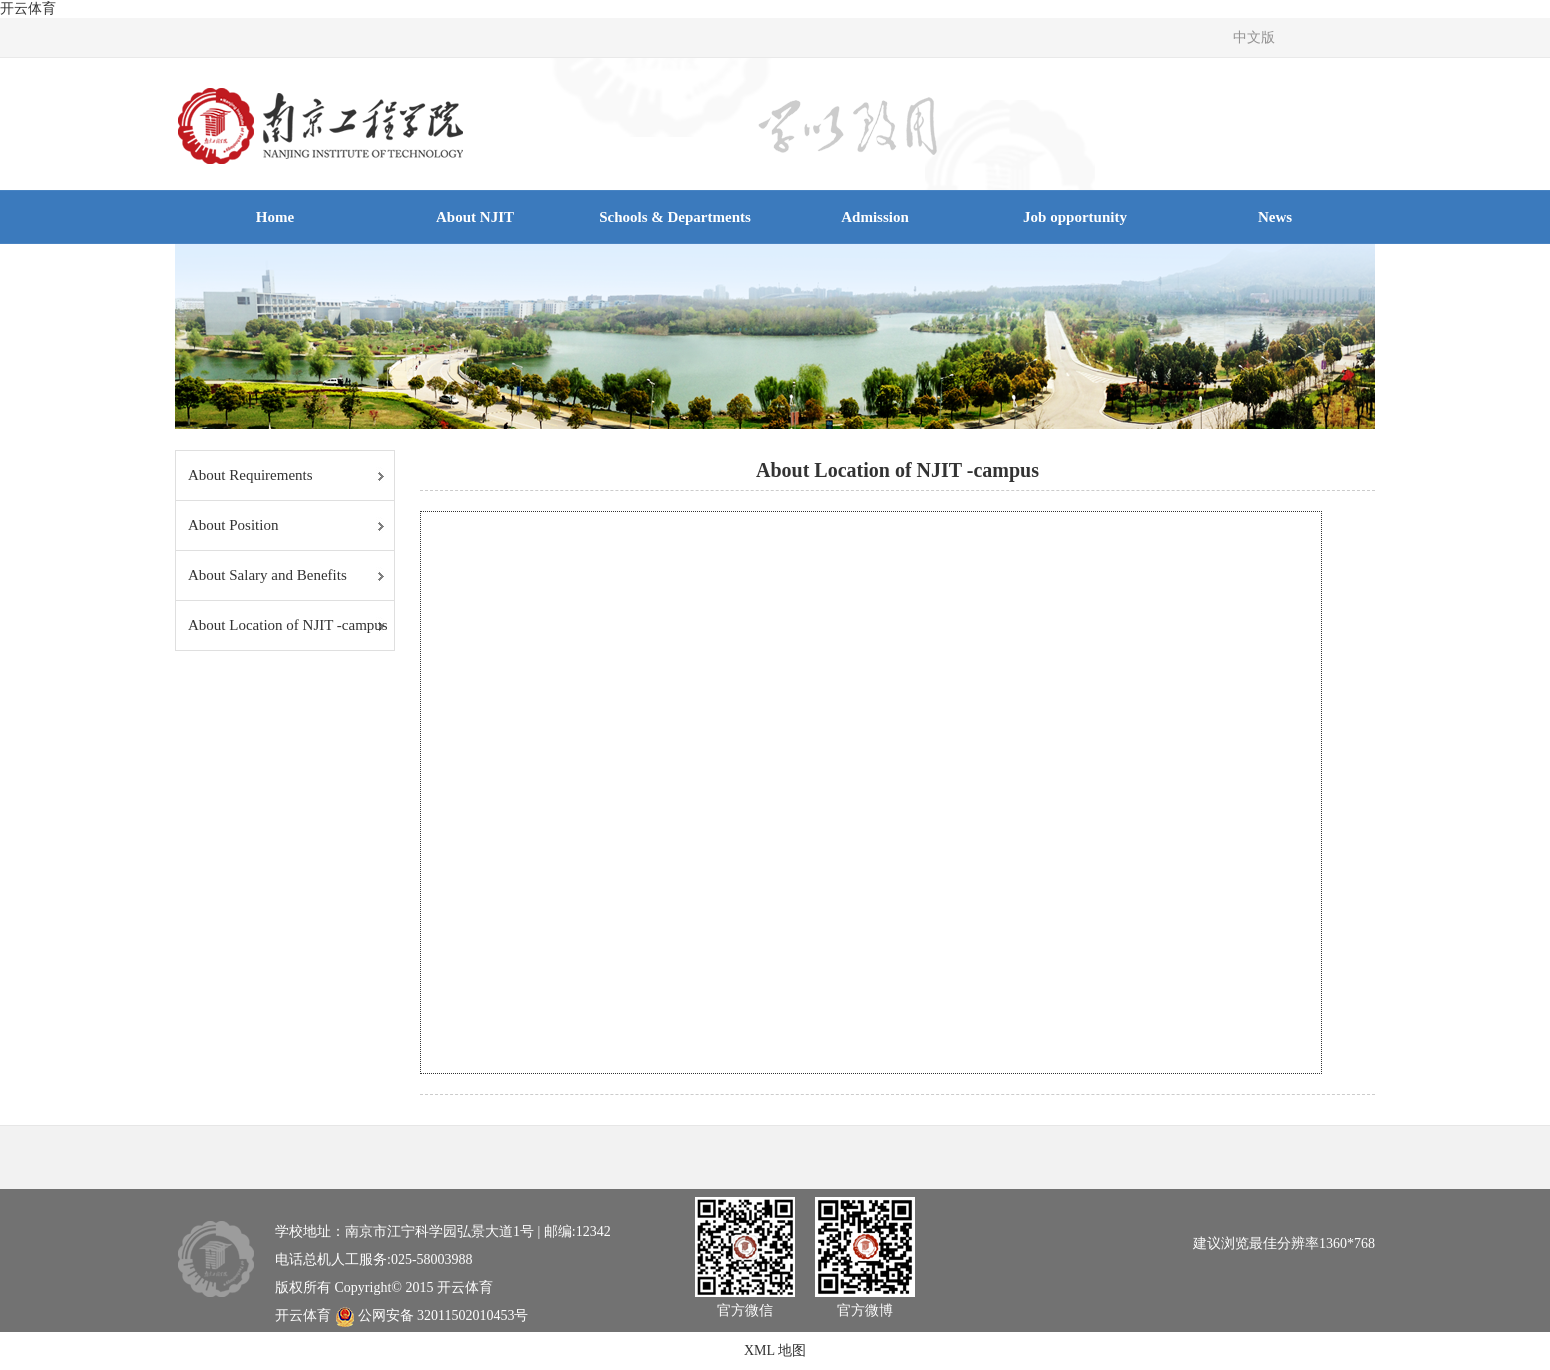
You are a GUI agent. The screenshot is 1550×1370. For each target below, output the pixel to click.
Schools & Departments (675, 217)
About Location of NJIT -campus (288, 625)
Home (275, 217)
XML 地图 (775, 1350)
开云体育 (28, 8)
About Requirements (250, 475)
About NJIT (475, 217)
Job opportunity (1075, 217)
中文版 (1254, 37)
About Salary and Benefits (267, 575)
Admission (875, 217)
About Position (233, 525)
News (1275, 217)
